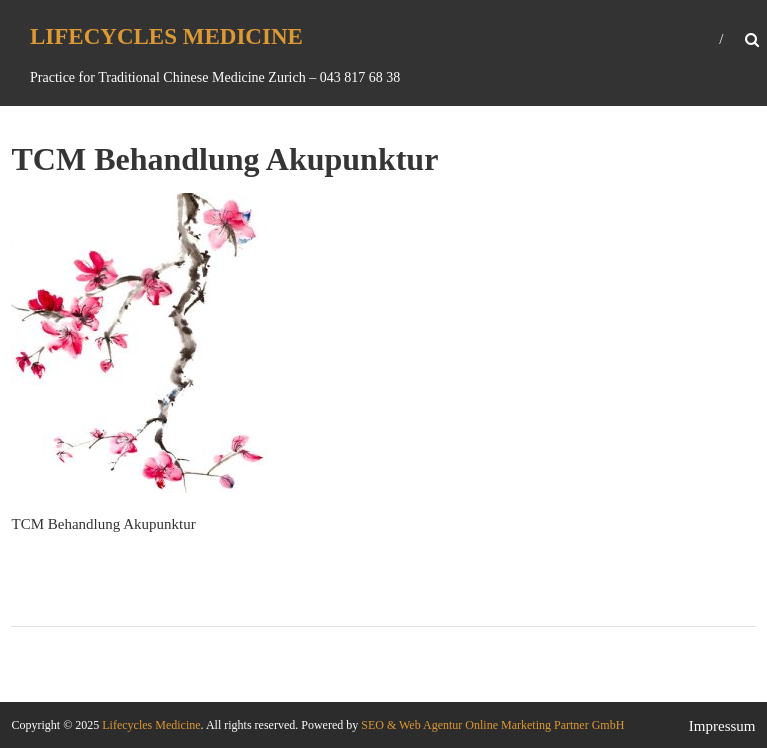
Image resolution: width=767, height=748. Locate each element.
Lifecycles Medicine (166, 36)
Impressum (722, 726)
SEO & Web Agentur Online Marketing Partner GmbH (491, 725)
